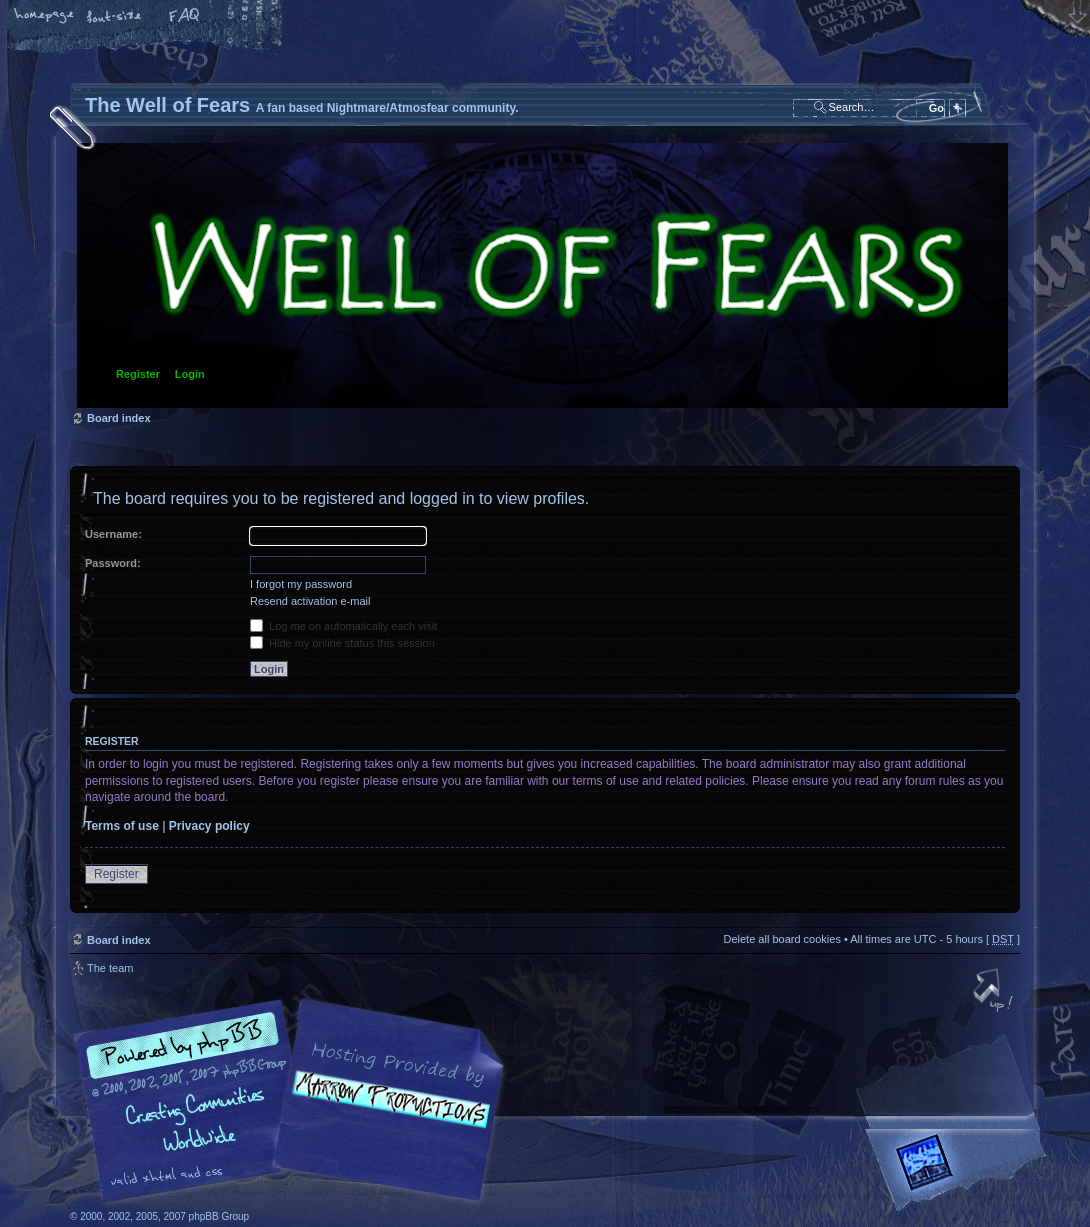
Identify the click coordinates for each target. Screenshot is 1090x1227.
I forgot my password (301, 584)
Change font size (115, 17)
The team (110, 968)
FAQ (185, 17)
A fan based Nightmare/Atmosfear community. (385, 1114)
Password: (113, 563)
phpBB (295, 1101)
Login (190, 374)
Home (45, 17)
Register (138, 374)
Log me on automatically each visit (343, 626)
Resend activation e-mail (310, 601)
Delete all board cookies (781, 939)
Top (995, 992)
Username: (113, 534)
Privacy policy (209, 826)
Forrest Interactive (960, 1170)
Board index (542, 275)
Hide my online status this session (342, 643)
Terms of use (122, 826)
